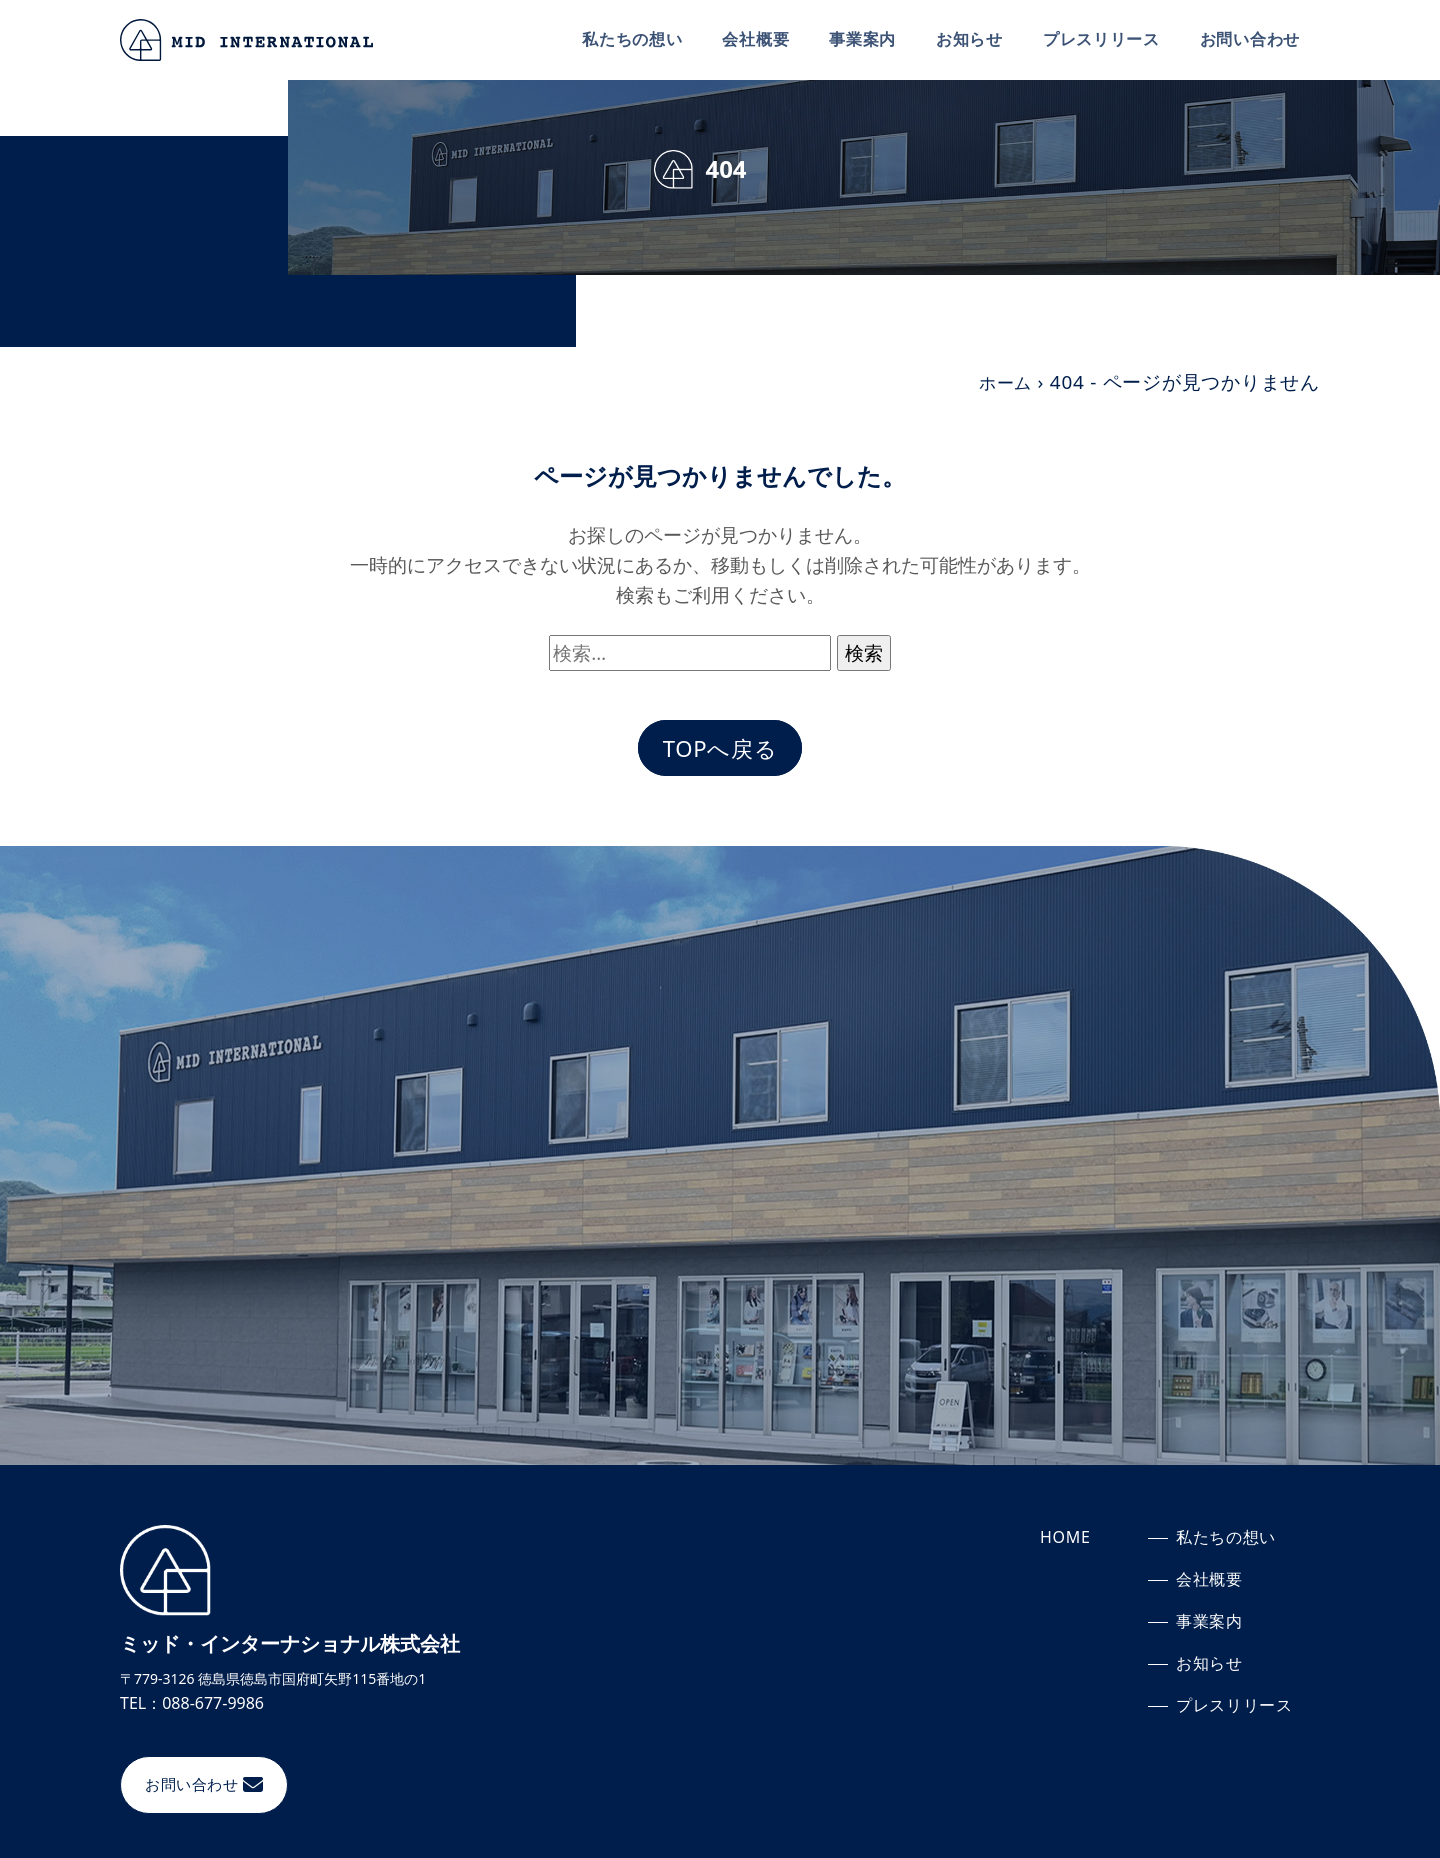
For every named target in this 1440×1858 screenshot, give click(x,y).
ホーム (1002, 382)
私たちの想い (631, 39)
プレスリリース (1100, 39)
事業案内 (861, 39)
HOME (1065, 1540)
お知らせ (968, 39)
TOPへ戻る (720, 749)
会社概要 (754, 39)
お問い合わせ (1249, 39)
